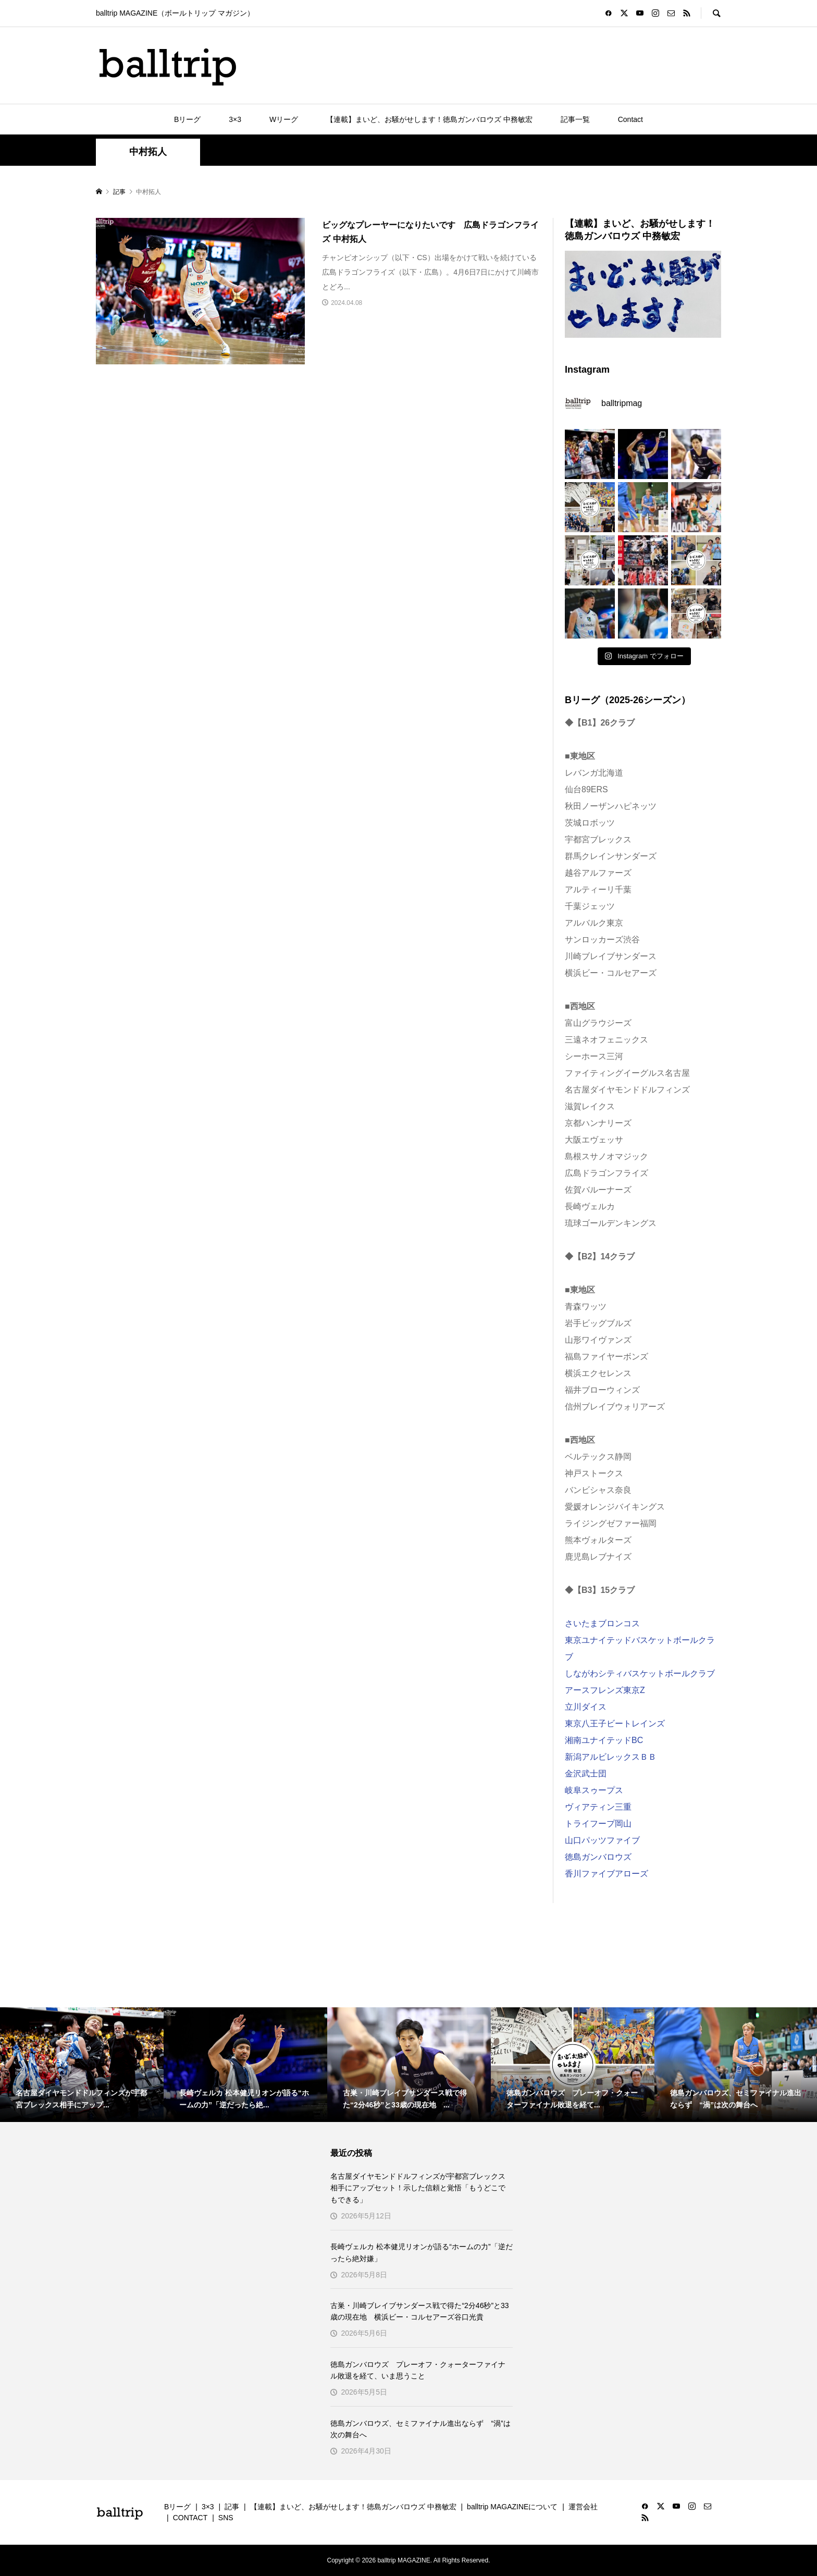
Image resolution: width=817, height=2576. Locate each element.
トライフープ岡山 (598, 1823)
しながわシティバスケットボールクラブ (640, 1673)
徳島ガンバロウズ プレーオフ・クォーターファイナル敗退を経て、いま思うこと (417, 2370)
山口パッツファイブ (602, 1840)
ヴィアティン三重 (598, 1806)
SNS (225, 2517)
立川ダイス (585, 1706)
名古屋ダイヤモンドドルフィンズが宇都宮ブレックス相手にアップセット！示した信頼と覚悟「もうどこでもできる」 (417, 2188)
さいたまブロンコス (602, 1623)
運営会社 (583, 2507)
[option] (82, 2064)
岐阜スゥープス (594, 1790)
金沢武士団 (585, 1773)
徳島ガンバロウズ (598, 1857)
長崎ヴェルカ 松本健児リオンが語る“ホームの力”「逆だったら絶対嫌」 (421, 2252)
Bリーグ (187, 119)
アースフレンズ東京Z (605, 1690)
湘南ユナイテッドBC (604, 1740)
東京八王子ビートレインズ (615, 1723)
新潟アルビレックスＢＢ (611, 1756)
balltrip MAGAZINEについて (512, 2507)
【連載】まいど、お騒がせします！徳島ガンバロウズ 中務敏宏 (429, 119)
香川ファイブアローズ (606, 1873)
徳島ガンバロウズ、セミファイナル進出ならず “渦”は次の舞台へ (420, 2429)
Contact (630, 119)
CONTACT (190, 2517)
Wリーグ (283, 119)
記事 (232, 2507)
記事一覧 (575, 119)
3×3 (235, 119)
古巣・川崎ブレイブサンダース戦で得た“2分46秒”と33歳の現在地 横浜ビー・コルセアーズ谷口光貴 (419, 2311)
